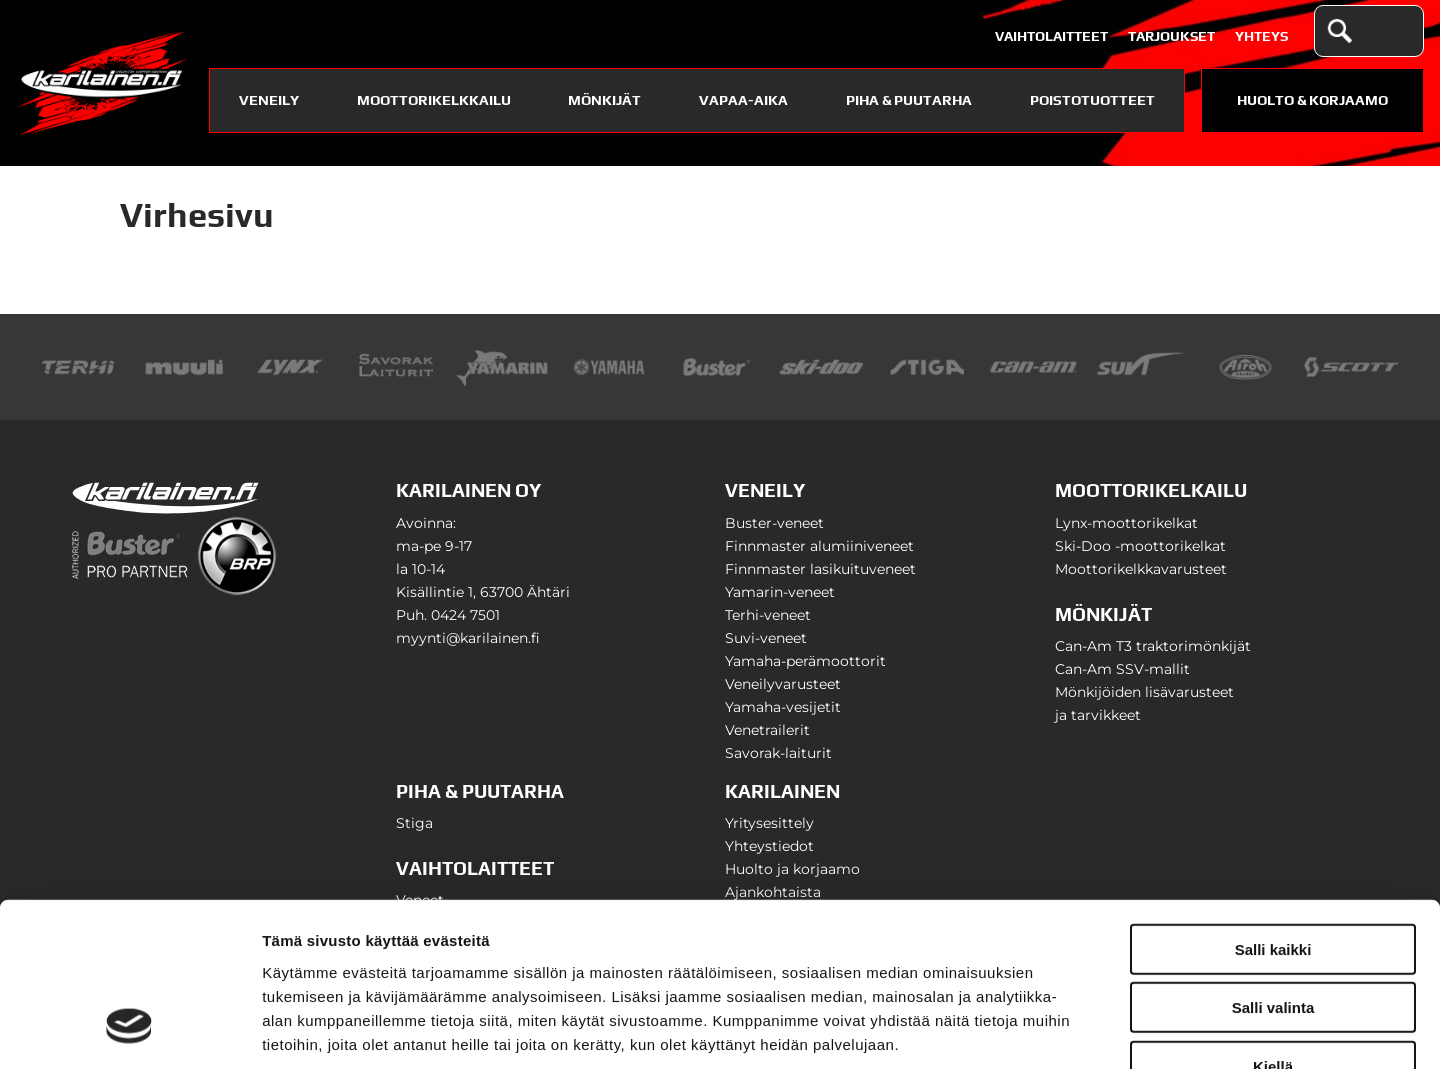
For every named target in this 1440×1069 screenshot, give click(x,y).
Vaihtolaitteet (1051, 36)
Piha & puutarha (909, 100)
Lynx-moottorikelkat (1126, 523)
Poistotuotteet (1092, 100)
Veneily (269, 100)
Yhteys (1261, 36)
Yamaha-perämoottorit (805, 661)
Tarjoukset (1171, 36)
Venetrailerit (767, 730)
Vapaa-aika (743, 100)
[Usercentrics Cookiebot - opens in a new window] (129, 1030)
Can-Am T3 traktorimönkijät (1153, 646)
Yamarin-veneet (780, 592)
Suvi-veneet (766, 638)
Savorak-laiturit (778, 753)
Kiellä (1273, 922)
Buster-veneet (774, 523)
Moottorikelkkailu (434, 100)
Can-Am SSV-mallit (1122, 669)
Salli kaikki (1273, 805)
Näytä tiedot (1069, 1029)
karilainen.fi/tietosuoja (430, 948)
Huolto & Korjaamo (1312, 100)
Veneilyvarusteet (783, 684)
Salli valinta (1273, 864)
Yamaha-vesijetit (783, 707)
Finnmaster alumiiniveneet (819, 546)
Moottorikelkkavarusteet (1141, 569)
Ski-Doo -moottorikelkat (1140, 546)
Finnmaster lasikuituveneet (820, 569)
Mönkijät (604, 100)
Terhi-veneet (768, 615)
